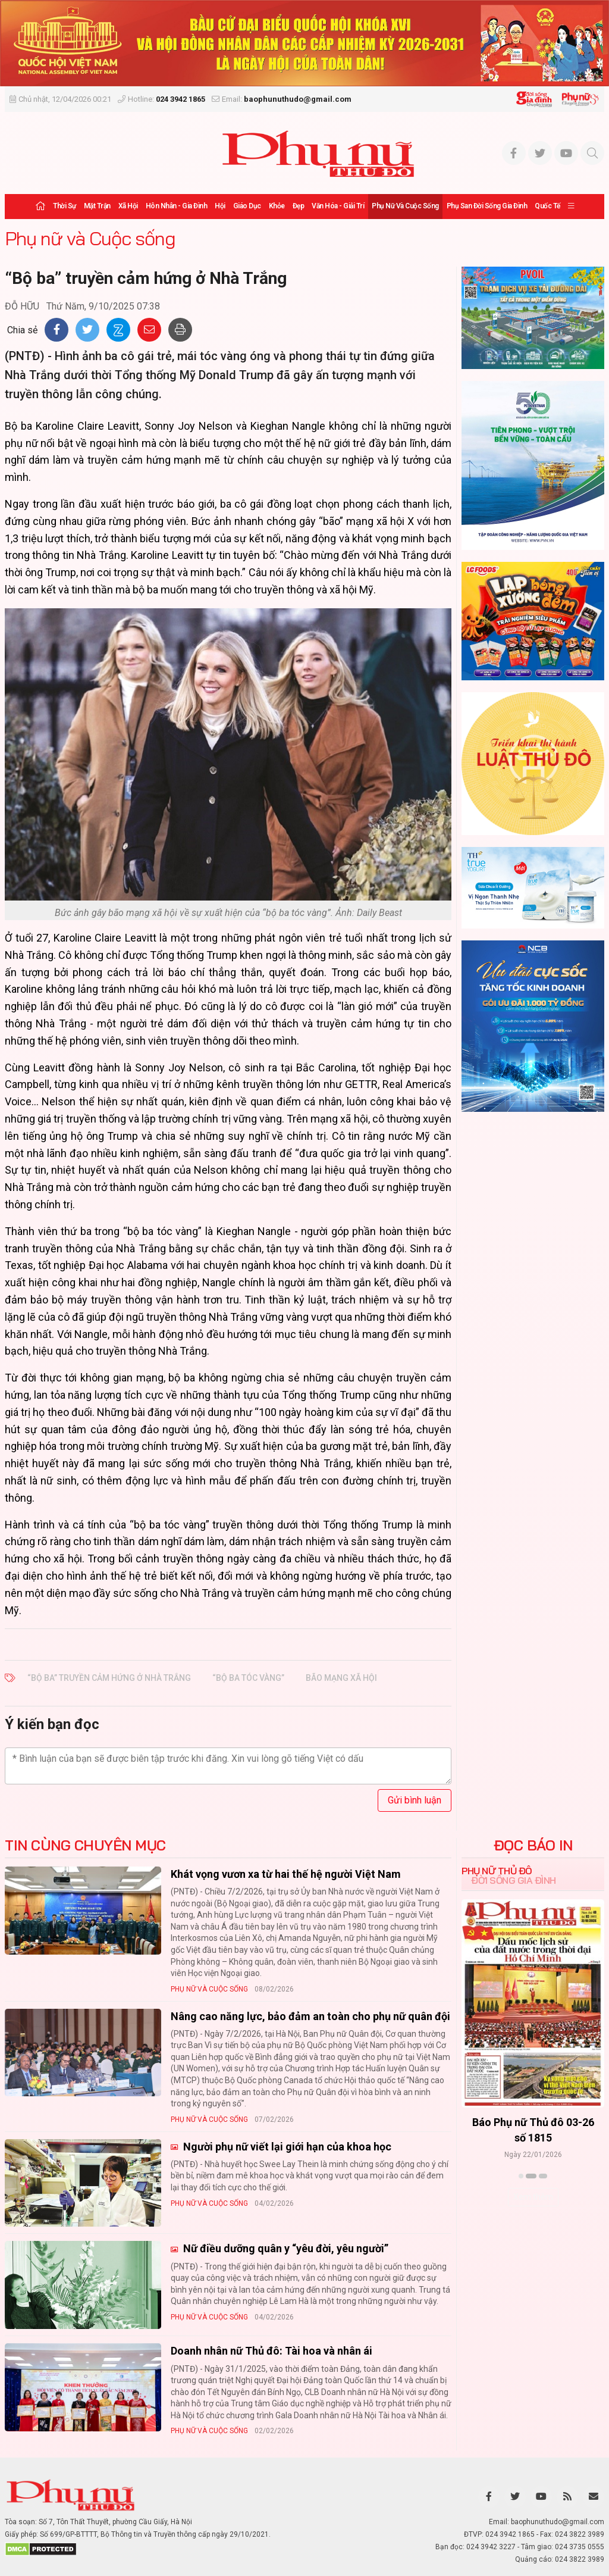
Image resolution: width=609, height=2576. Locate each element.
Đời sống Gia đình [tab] (513, 1880)
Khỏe (277, 206)
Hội (220, 206)
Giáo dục (247, 206)
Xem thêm (533, 2197)
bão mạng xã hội (341, 1678)
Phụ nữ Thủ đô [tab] (497, 1870)
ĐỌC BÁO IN (533, 1845)
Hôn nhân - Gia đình (177, 206)
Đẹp (298, 206)
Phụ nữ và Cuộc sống (405, 206)
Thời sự (64, 206)
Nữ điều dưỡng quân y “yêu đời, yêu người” (284, 2248)
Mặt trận (97, 206)
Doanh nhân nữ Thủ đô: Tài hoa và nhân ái (271, 2350)
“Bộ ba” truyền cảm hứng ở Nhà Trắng (109, 1678)
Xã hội (128, 206)
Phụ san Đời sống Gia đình (487, 206)
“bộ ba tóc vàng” (248, 1678)
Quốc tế (547, 206)
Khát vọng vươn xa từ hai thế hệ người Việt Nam (286, 1874)
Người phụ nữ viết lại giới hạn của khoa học (286, 2146)
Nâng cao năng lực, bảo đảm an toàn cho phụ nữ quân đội (310, 2016)
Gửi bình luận (414, 1800)
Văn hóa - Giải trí (338, 206)
